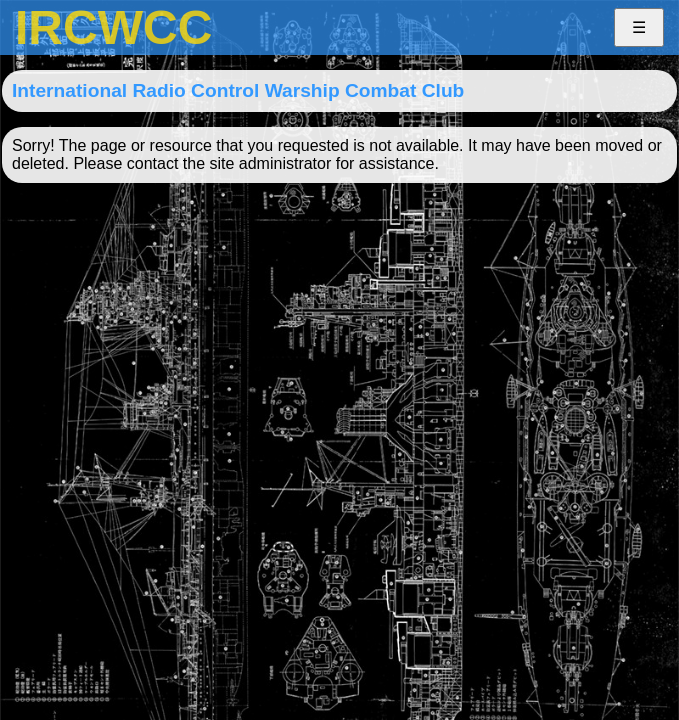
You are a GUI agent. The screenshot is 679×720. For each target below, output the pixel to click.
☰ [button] (639, 27)
